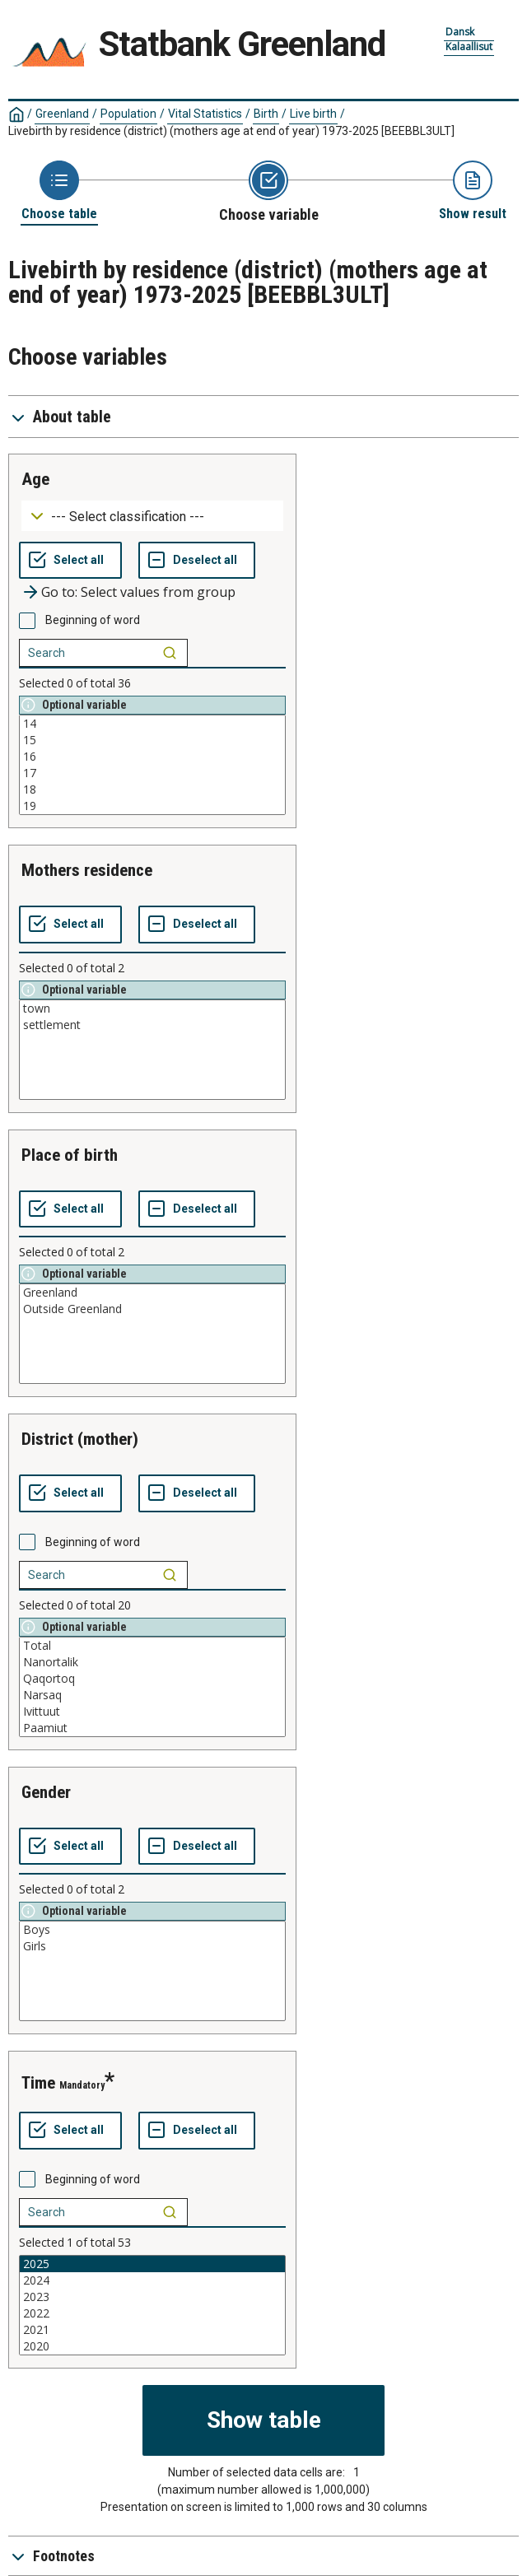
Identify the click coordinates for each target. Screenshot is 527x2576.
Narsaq (152, 1695)
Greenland (62, 113)
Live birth (313, 113)
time (38, 2083)
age (35, 479)
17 (152, 773)
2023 (152, 2297)
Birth (266, 113)
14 (152, 723)
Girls (152, 1946)
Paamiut (152, 1728)
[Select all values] (70, 561)
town (152, 1008)
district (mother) (79, 1439)
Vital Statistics (205, 113)
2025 (152, 2264)
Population (128, 113)
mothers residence (86, 870)
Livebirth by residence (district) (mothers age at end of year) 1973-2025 (231, 130)
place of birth (69, 1155)
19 (152, 806)
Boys (152, 1930)
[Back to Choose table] (59, 191)
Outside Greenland (152, 1309)
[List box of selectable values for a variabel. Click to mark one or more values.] (152, 765)
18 (152, 789)
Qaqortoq (152, 1678)
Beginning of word (92, 620)
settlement (152, 1025)
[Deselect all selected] (196, 561)
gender (46, 1792)
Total (152, 1645)
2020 (152, 2346)
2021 (152, 2330)
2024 (152, 2280)
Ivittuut (152, 1711)
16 (152, 756)
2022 (152, 2313)
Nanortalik (152, 1662)
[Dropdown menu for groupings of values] (152, 516)
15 (152, 740)
